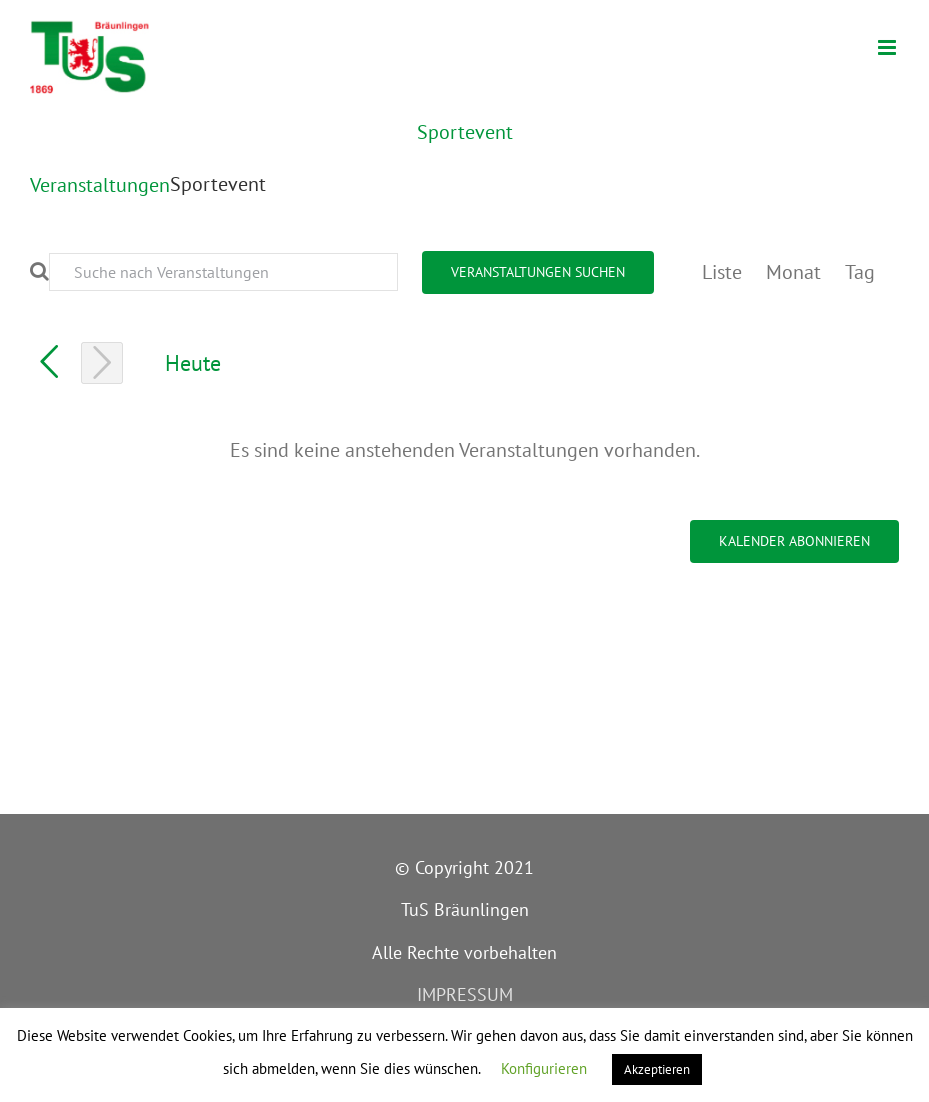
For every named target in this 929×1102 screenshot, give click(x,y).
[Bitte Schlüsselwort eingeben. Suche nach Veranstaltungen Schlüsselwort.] (223, 272)
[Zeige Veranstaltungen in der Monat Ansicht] (793, 272)
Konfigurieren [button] (544, 1068)
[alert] (464, 450)
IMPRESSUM (465, 994)
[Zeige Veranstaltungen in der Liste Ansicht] (722, 272)
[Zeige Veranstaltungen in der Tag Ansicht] (860, 272)
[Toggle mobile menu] (888, 47)
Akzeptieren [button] (657, 1069)
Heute (193, 362)
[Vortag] (49, 362)
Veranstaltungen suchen (538, 272)
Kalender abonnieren (794, 541)
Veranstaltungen (100, 185)
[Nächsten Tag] (102, 363)
